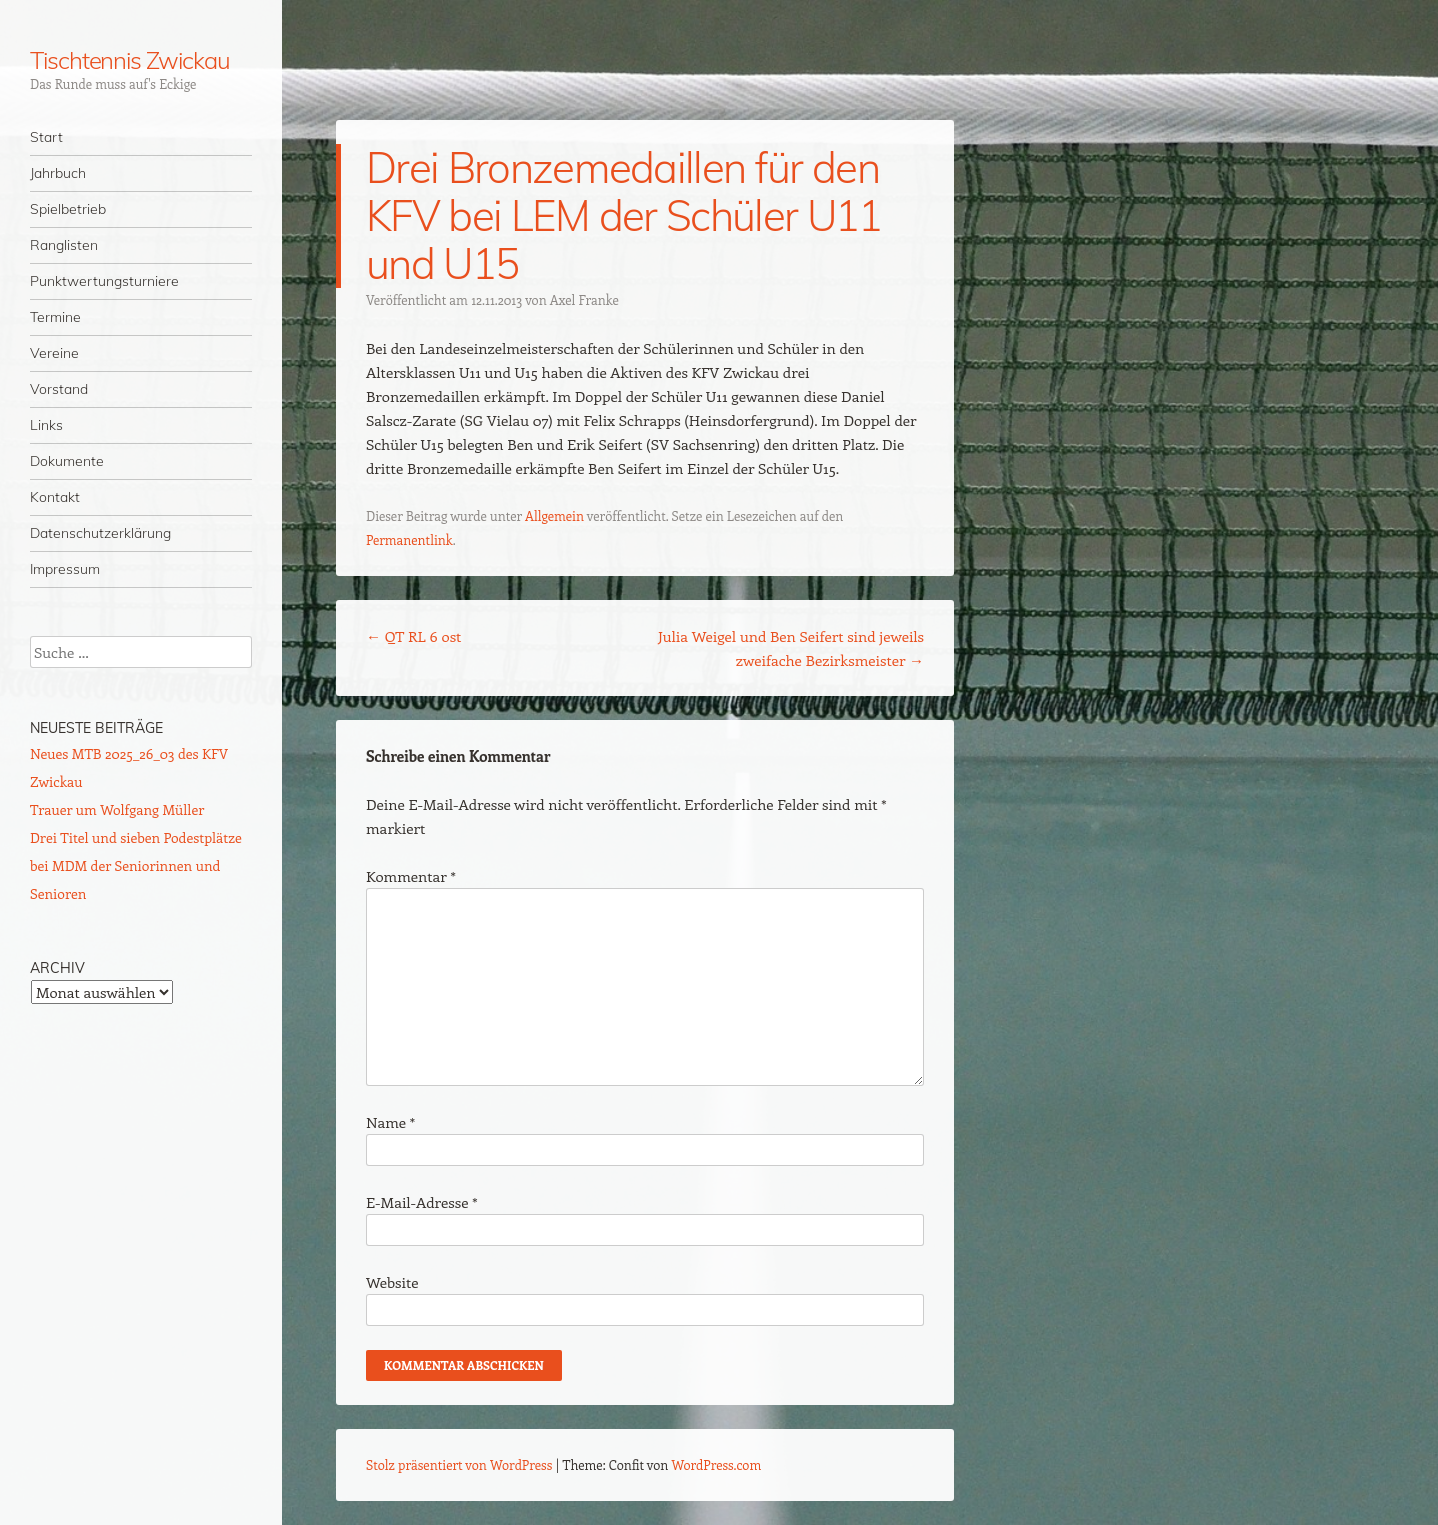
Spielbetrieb (68, 209)
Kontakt (55, 497)
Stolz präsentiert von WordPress (459, 1464)
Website (392, 1282)
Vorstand (59, 389)
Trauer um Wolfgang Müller (117, 809)
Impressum (65, 569)
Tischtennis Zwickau (129, 60)
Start (46, 137)
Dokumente (67, 461)
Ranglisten (64, 245)
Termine (55, 317)
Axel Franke (584, 299)
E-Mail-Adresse (421, 1202)
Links (46, 425)
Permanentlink (409, 539)
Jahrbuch (58, 173)
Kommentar (411, 876)
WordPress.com (717, 1464)
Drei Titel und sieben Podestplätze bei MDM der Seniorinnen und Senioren (136, 865)
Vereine (54, 353)
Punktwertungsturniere (104, 281)
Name (390, 1122)
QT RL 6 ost (413, 636)
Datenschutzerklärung (100, 533)
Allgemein (554, 515)
